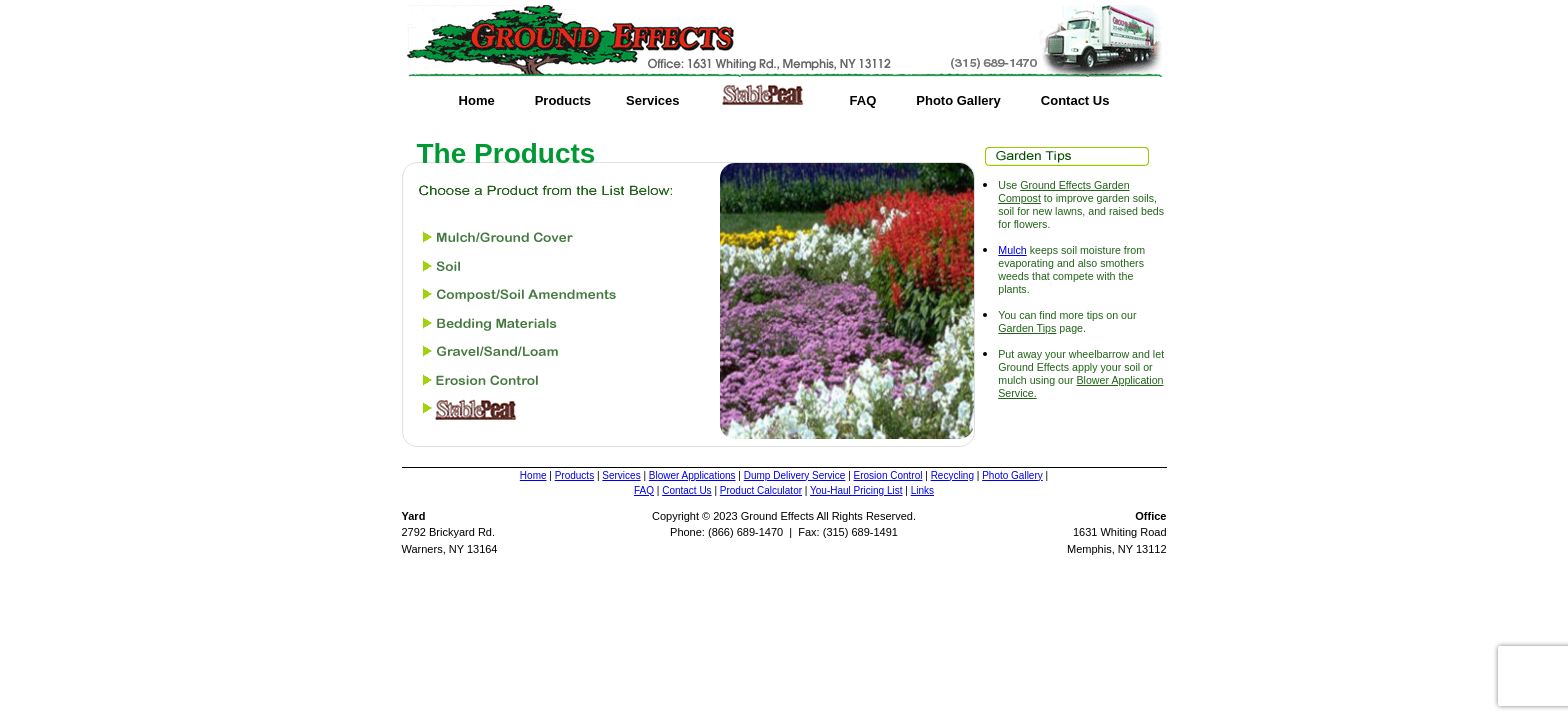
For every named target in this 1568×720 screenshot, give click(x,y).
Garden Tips (1027, 328)
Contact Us (1075, 100)
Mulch (1012, 250)
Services (653, 100)
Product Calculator (761, 490)
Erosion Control (888, 475)
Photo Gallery (958, 100)
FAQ (863, 100)
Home (477, 100)
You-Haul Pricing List (856, 490)
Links (922, 490)
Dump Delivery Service (795, 475)
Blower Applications (692, 475)
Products (563, 100)
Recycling (952, 475)
